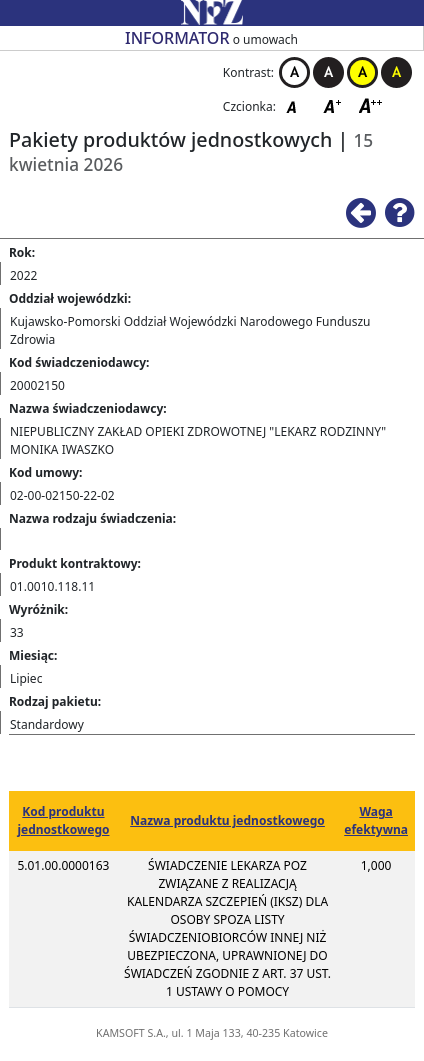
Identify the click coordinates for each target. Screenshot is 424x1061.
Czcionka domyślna (297, 105)
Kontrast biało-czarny (294, 72)
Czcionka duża (371, 105)
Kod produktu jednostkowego (63, 820)
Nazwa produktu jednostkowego (227, 820)
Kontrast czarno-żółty (396, 72)
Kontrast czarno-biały (328, 72)
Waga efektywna (376, 820)
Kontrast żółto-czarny (362, 72)
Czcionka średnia (334, 105)
